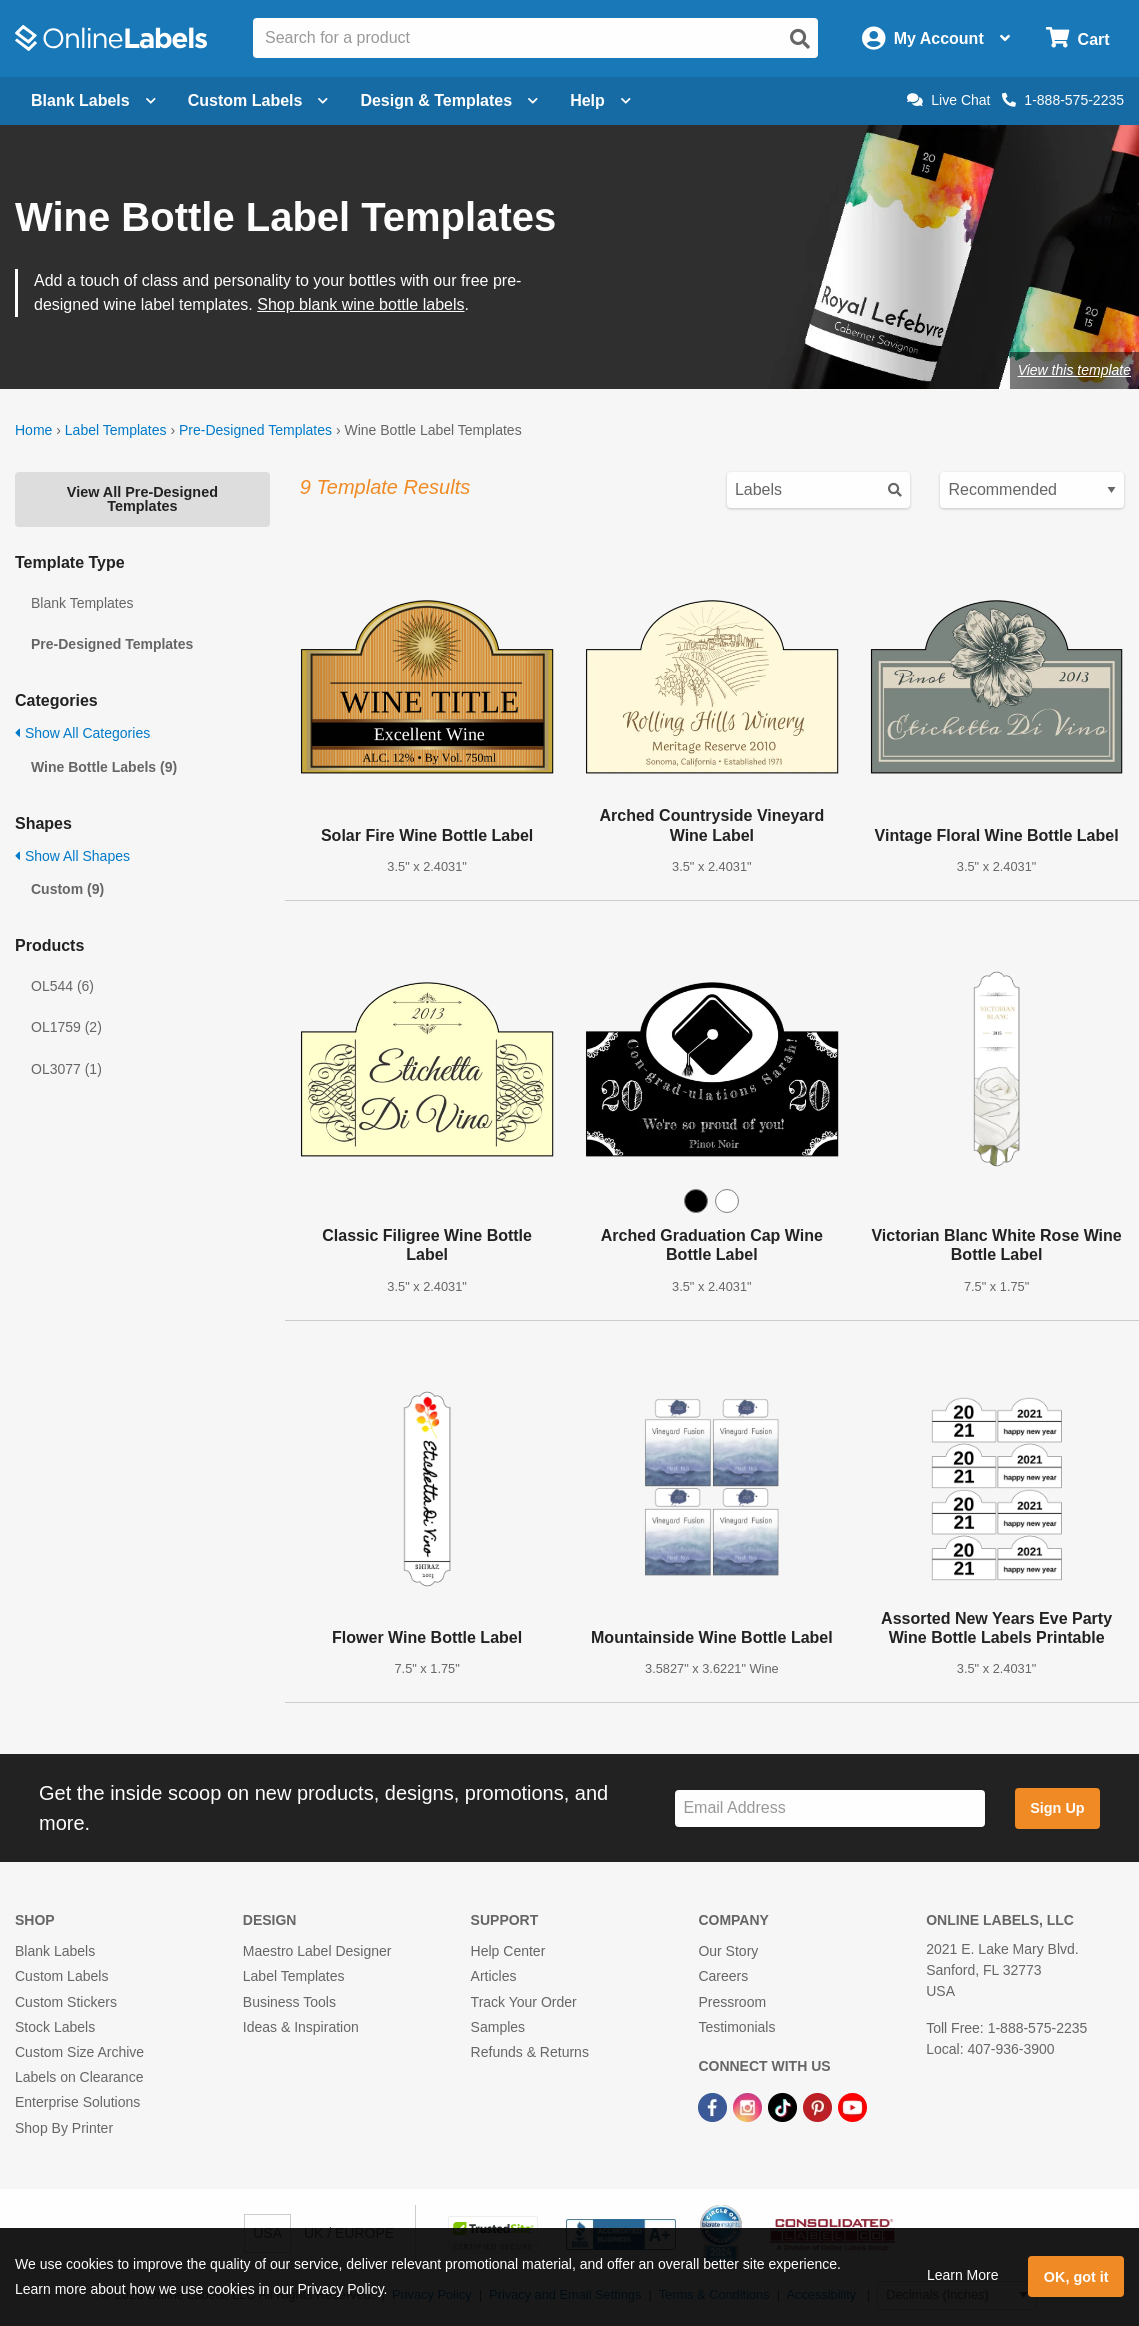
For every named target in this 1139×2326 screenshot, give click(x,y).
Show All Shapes (72, 856)
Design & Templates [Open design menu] (449, 100)
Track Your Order (524, 2002)
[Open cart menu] (1077, 38)
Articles (494, 1976)
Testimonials (736, 2027)
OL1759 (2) (66, 1027)
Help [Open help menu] (600, 100)
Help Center (508, 1951)
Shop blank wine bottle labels (360, 304)
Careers (723, 1976)
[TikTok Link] (784, 2106)
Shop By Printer (64, 2128)
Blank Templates (82, 603)
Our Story (728, 1951)
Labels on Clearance (79, 2077)
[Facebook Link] (714, 2106)
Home (33, 430)
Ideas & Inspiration (301, 2027)
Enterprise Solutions (77, 2102)
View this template (1074, 370)
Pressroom (732, 2002)
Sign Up (1057, 1808)
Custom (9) (67, 889)
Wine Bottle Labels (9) (104, 767)
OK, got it (1076, 2277)
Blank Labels (55, 1951)
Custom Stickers (66, 2002)
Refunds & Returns (530, 2052)
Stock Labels (55, 2027)
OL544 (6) (62, 986)
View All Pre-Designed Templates (142, 499)
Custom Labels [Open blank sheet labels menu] (258, 100)
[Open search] (800, 39)
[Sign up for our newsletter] (829, 1808)
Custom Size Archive (79, 2052)
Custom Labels (61, 1976)
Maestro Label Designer (317, 1951)
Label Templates (116, 430)
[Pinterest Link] (819, 2106)
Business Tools (289, 2002)
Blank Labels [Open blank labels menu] (93, 100)
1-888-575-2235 (1063, 100)
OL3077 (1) (66, 1069)
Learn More (963, 2275)
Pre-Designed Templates (255, 430)
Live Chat (948, 100)
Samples (498, 2027)
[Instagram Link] (749, 2106)
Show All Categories (82, 733)
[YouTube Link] (852, 2106)
